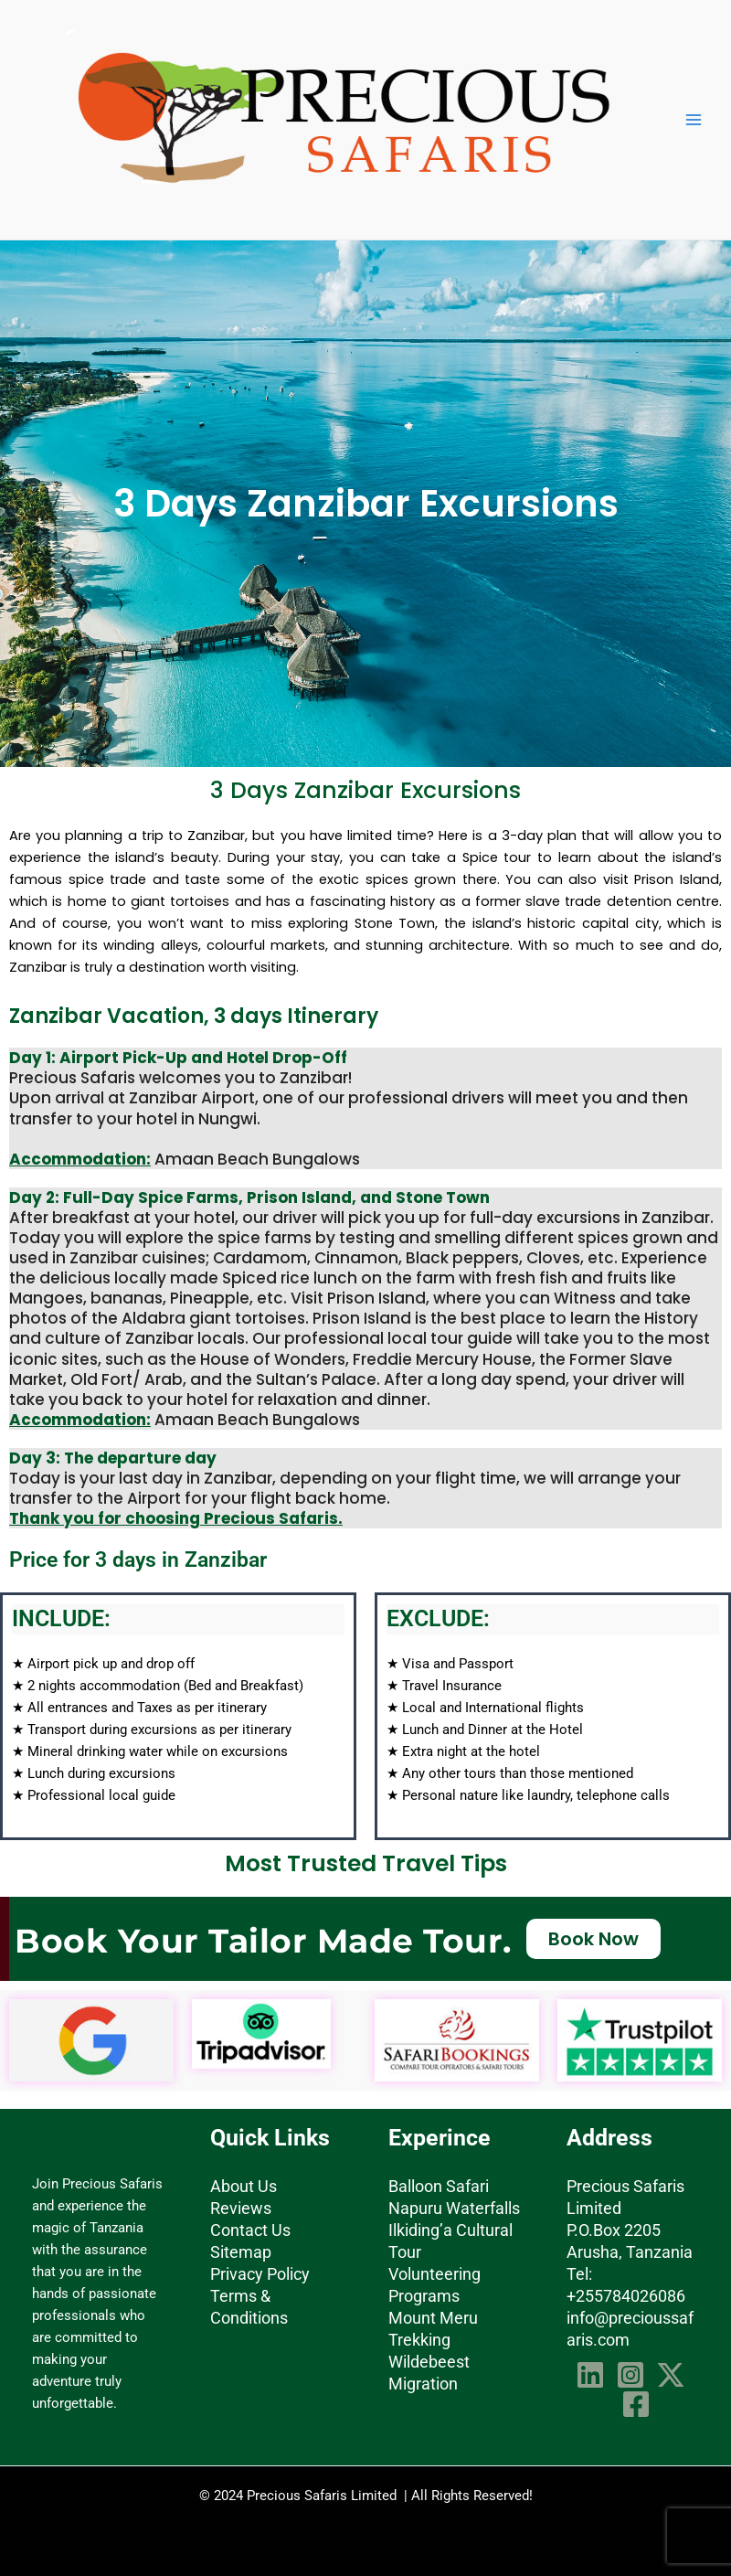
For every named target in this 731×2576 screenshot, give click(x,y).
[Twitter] (670, 2375)
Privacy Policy (260, 2273)
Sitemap (240, 2252)
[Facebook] (636, 2404)
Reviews (240, 2208)
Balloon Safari (438, 2186)
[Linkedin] (590, 2375)
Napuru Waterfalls (454, 2208)
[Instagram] (630, 2375)
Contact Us (250, 2230)
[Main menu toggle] (693, 120)
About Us (243, 2186)
